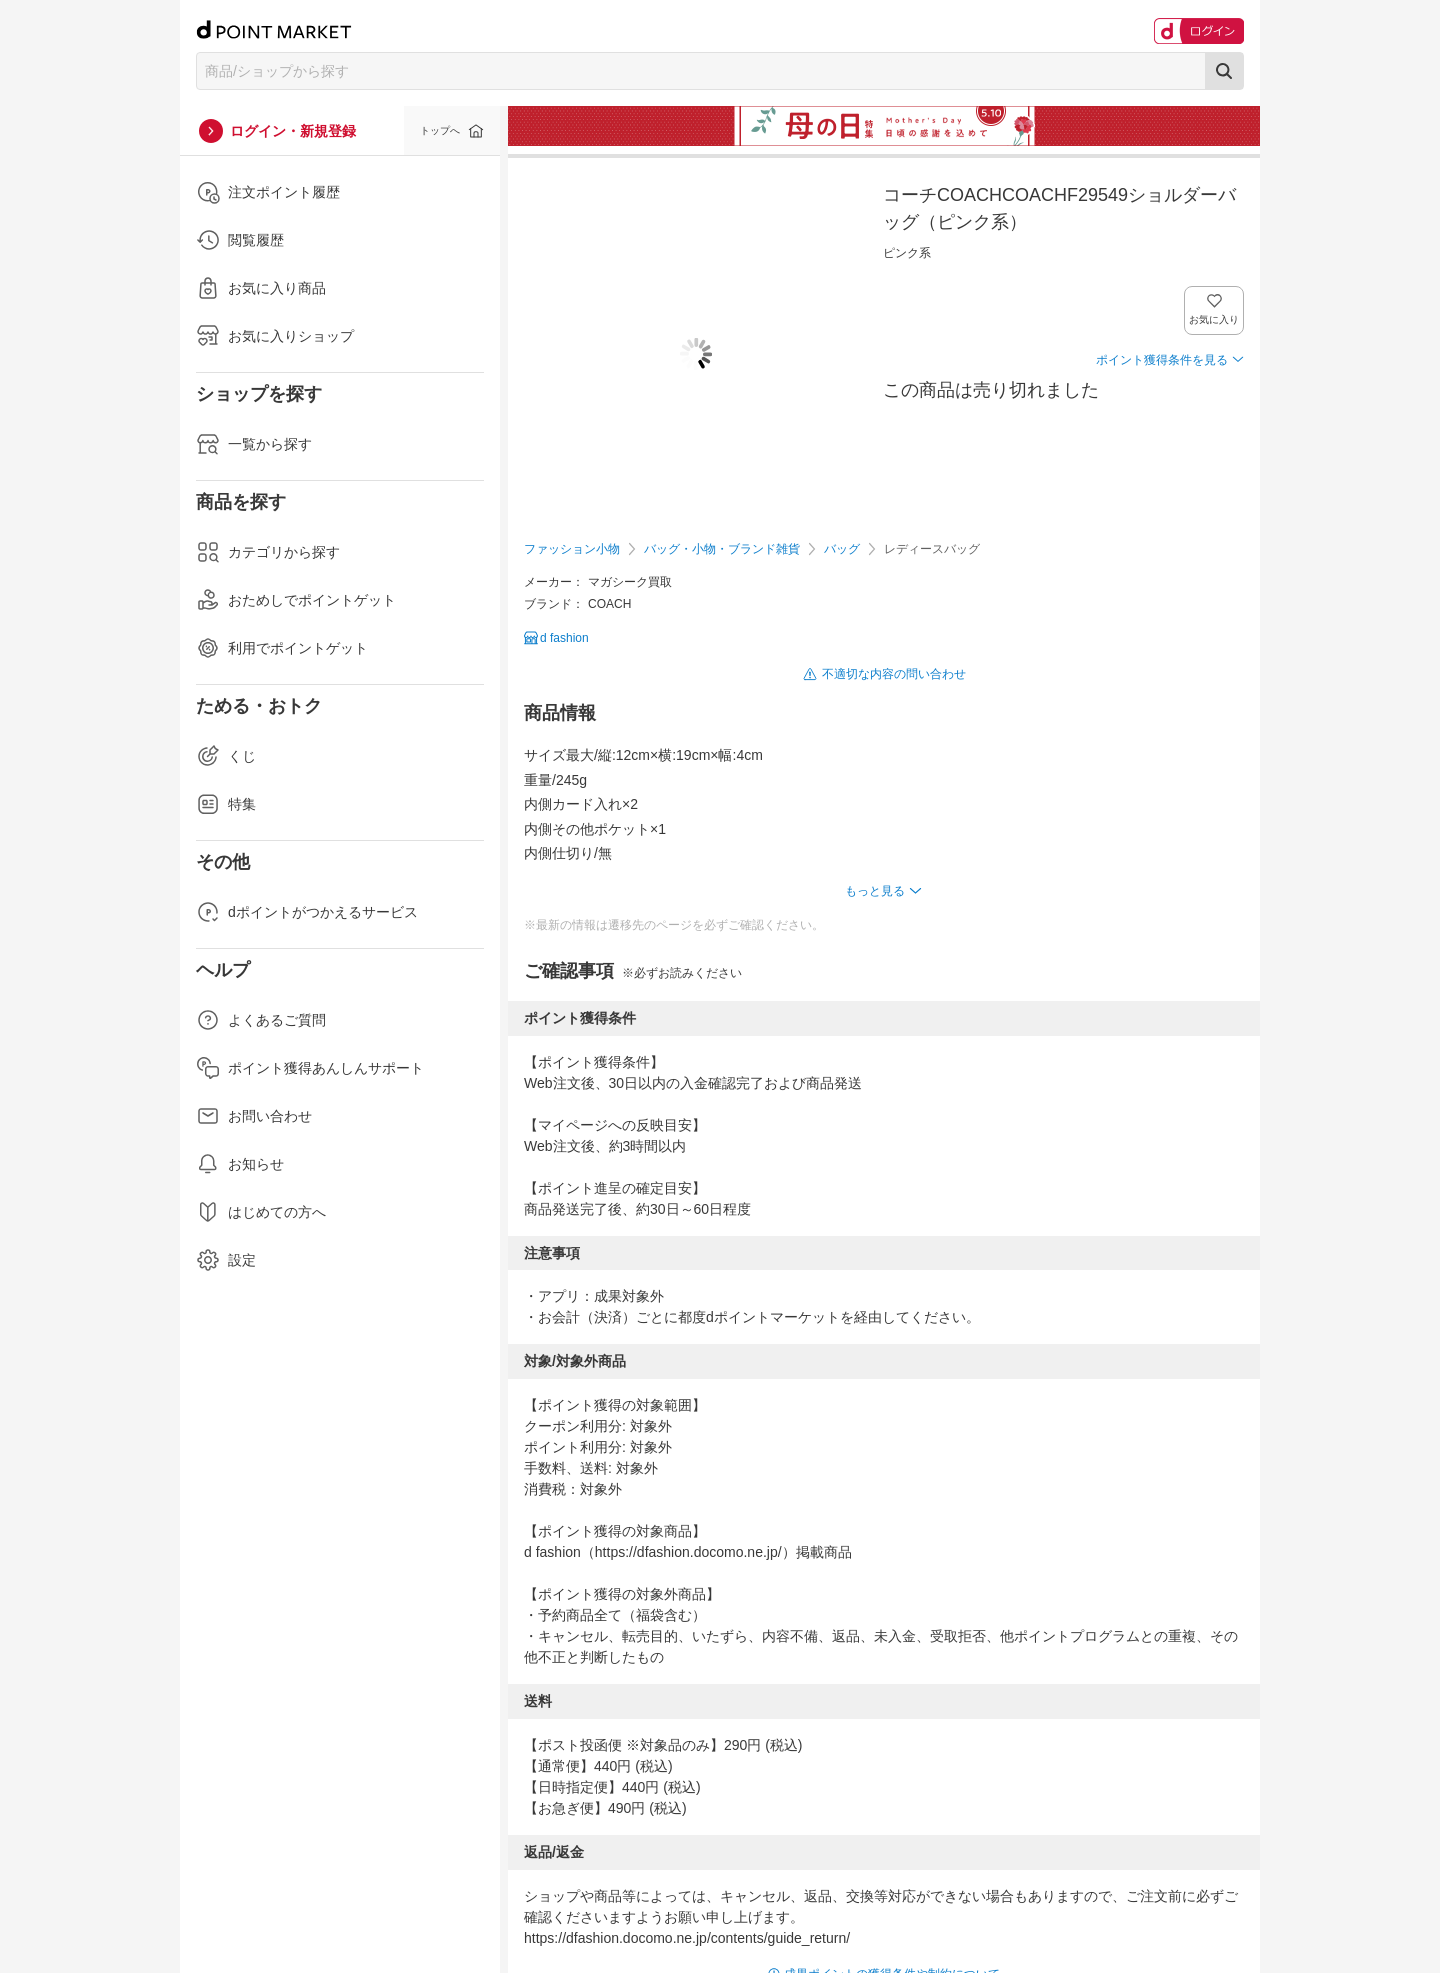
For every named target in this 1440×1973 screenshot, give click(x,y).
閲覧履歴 (240, 240)
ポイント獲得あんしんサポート (310, 1068)
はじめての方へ (261, 1212)
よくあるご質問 (261, 1020)
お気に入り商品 (261, 288)
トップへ (440, 130)
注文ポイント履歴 (268, 192)
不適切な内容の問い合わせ (894, 674)
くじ (226, 756)
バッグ (842, 549)
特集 (226, 804)
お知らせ (240, 1164)
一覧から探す (254, 444)
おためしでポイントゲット (296, 600)
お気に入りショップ (275, 336)
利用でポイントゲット (282, 648)
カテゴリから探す (268, 552)
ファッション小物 (572, 549)
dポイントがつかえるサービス (307, 912)
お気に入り (1214, 319)
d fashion (564, 638)
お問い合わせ (254, 1116)
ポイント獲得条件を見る (1162, 360)
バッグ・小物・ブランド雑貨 (722, 549)
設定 (226, 1260)
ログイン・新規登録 (293, 131)
